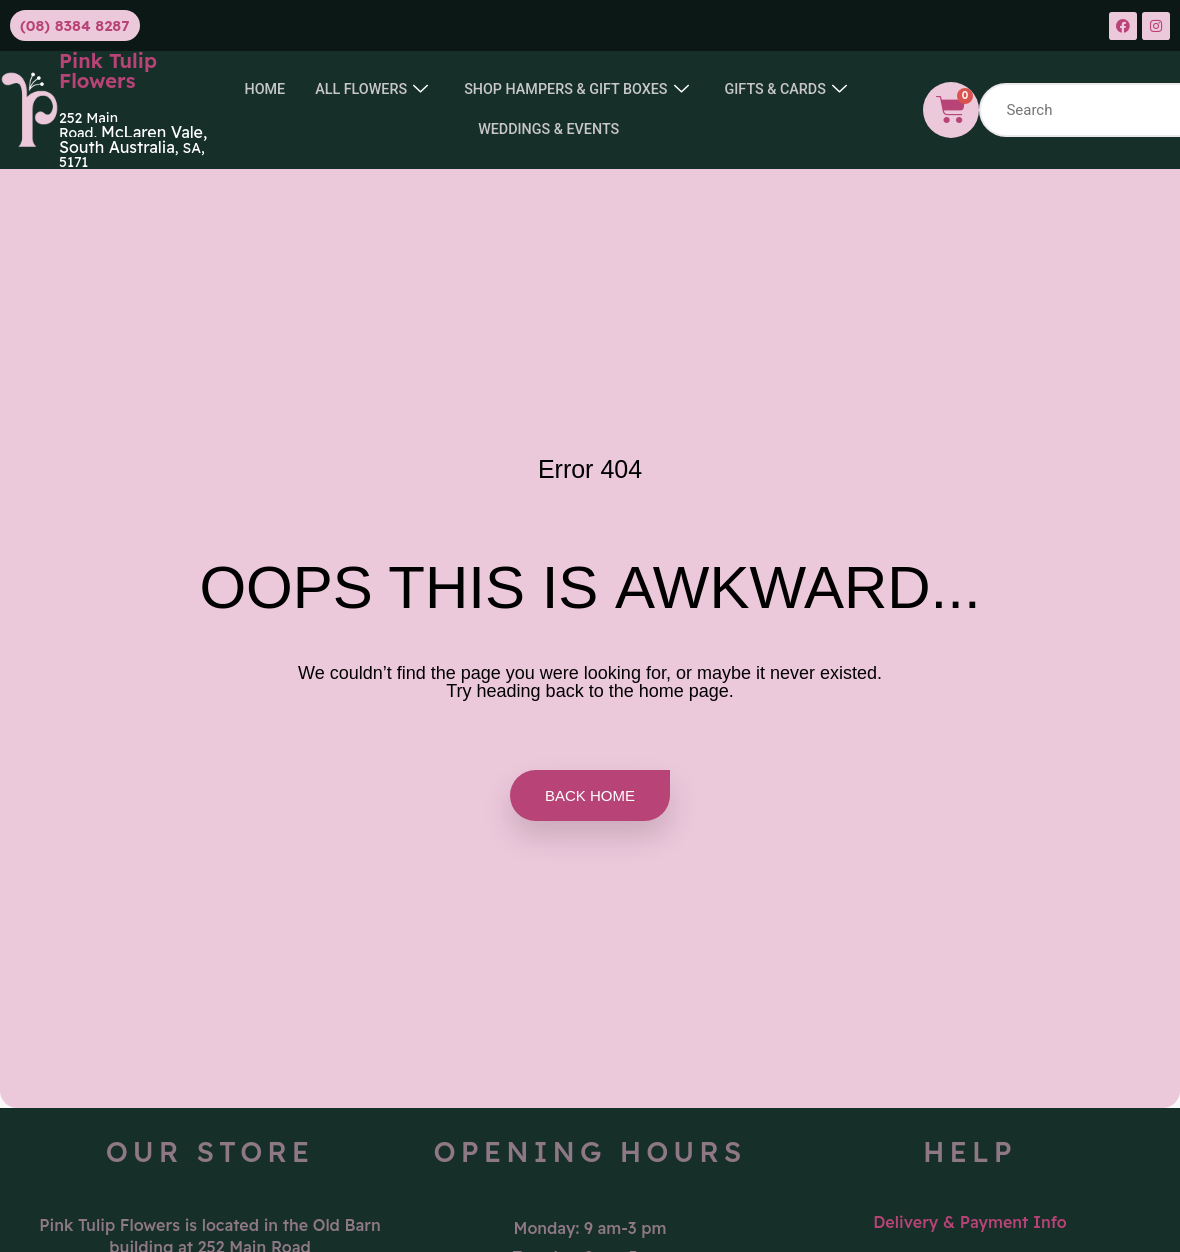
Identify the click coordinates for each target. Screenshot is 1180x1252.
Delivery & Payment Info (970, 1222)
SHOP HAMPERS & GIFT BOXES (659, 90)
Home (337, 90)
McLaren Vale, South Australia (133, 139)
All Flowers (446, 90)
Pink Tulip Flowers (108, 70)
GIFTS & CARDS (456, 130)
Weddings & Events (630, 130)
